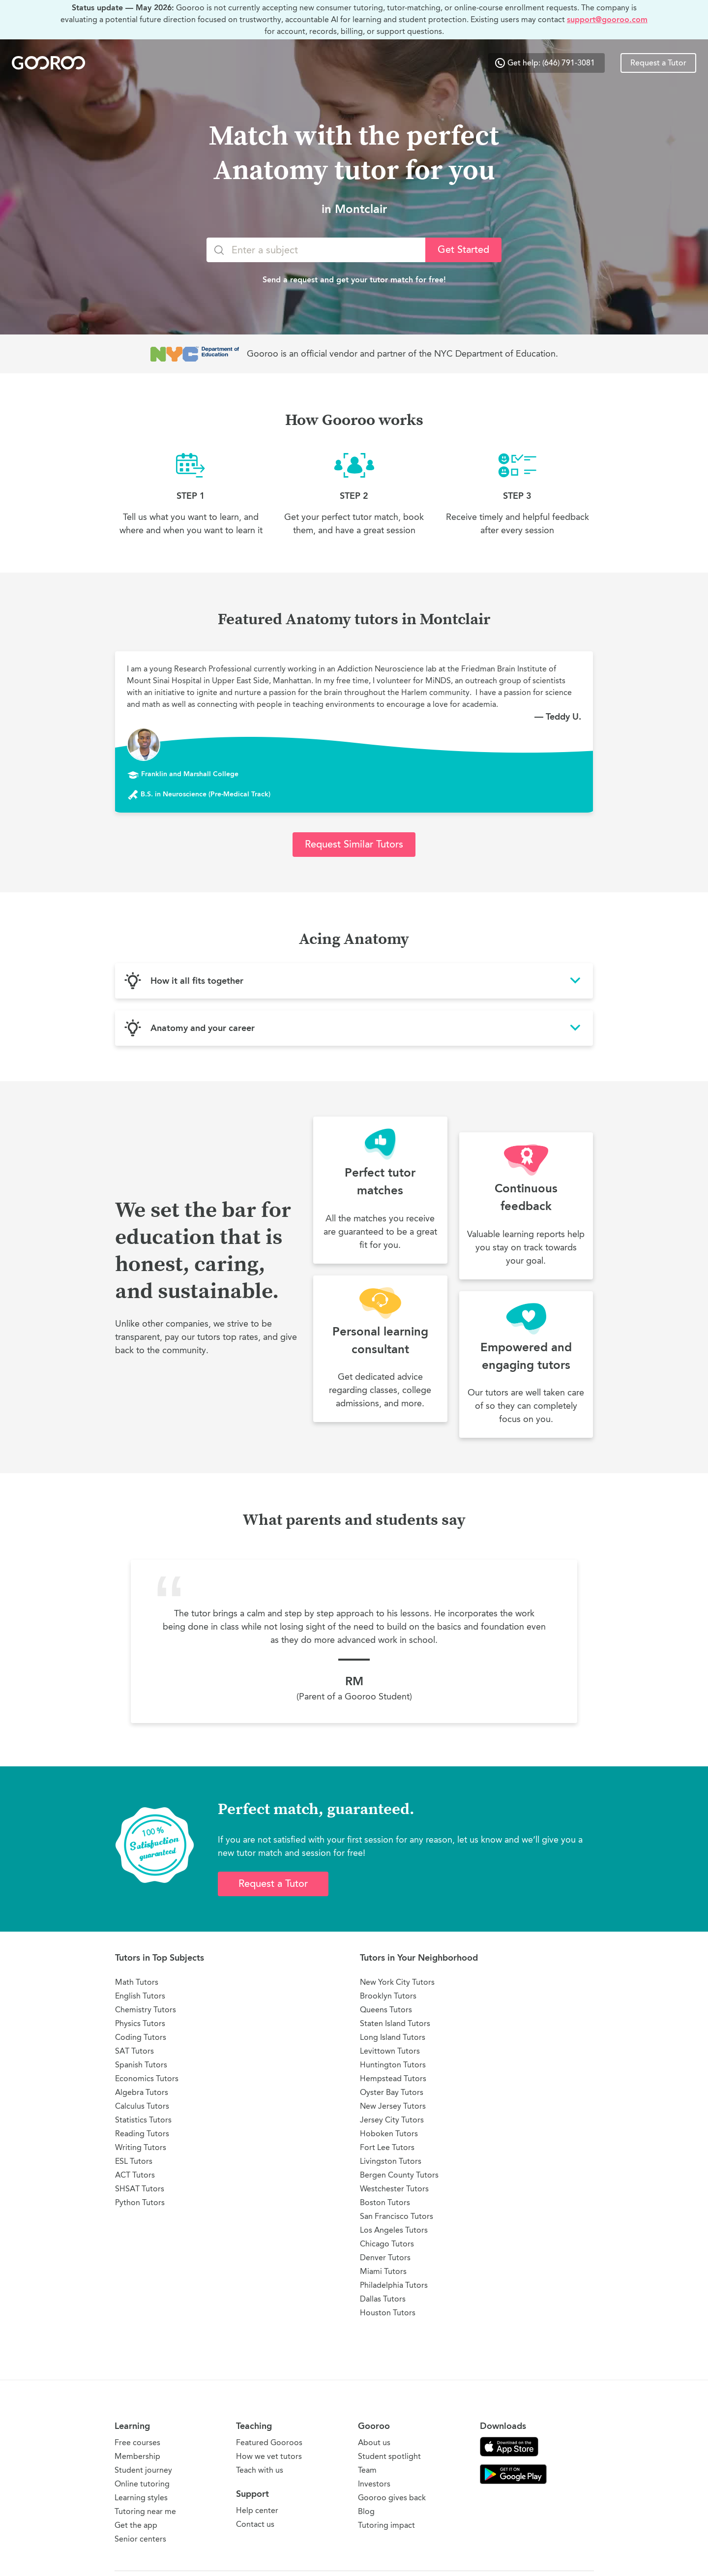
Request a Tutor (658, 63)
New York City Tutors (397, 1982)
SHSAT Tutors (139, 2188)
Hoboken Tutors (389, 2133)
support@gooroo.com (607, 19)
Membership (137, 2456)
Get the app (136, 2525)
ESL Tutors (133, 2161)
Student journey (143, 2470)
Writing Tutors (140, 2147)
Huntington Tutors (393, 2064)
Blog (366, 2511)
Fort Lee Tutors (387, 2147)
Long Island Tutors (392, 2037)
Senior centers (140, 2539)
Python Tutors (140, 2202)
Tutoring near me (145, 2511)
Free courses (137, 2442)
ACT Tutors (135, 2175)
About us (374, 2442)
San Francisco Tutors (396, 2216)
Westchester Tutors (394, 2188)
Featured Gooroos (269, 2442)
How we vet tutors (269, 2456)
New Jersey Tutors (393, 2106)
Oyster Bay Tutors (391, 2092)
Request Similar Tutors (354, 844)
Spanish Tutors (141, 2064)
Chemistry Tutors (145, 2009)
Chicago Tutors (387, 2243)
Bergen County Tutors (399, 2175)
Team (367, 2470)
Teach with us (259, 2470)
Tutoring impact (386, 2525)
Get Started (463, 249)
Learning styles (141, 2497)
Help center (257, 2510)
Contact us (255, 2524)
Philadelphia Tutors (394, 2285)
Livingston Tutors (390, 2161)
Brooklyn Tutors (388, 1995)
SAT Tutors (134, 2051)
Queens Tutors (386, 2009)
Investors (374, 2483)
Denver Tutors (385, 2257)
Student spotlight (389, 2456)
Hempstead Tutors (393, 2078)
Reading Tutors (142, 2133)
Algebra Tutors (141, 2092)
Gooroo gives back (392, 2497)
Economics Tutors (146, 2078)
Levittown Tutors (390, 2051)
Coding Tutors (140, 2037)
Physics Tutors (140, 2023)
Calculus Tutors (142, 2106)
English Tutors (140, 1995)
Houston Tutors (387, 2312)
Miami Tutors (383, 2271)
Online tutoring (142, 2483)
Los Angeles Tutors (394, 2230)
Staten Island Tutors (395, 2023)
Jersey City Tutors (392, 2119)
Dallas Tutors (383, 2298)
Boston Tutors (385, 2202)
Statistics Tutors (143, 2119)
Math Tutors (136, 1982)
